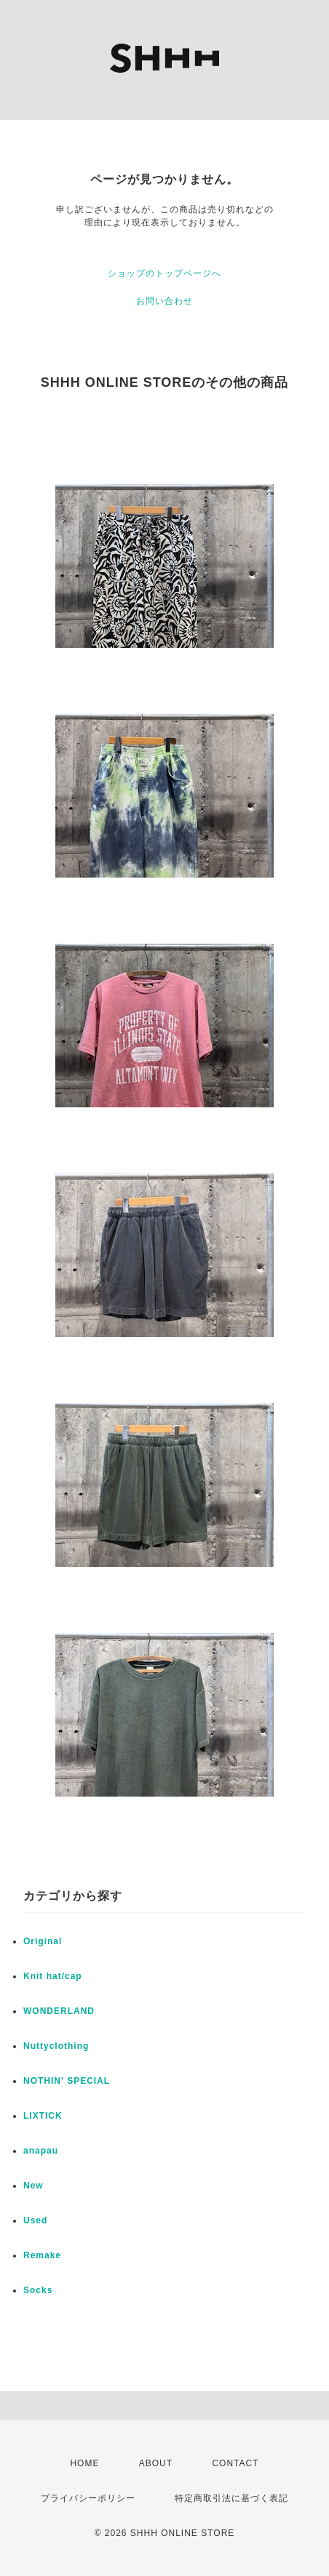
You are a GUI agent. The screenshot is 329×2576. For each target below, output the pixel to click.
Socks (37, 2290)
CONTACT (235, 2463)
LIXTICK (43, 2116)
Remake (42, 2255)
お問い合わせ (164, 301)
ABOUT (156, 2463)
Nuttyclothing (56, 2046)
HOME (84, 2463)
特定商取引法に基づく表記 (231, 2498)
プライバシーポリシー (88, 2498)
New (33, 2185)
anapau (40, 2151)
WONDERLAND (59, 2011)
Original (42, 1941)
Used (35, 2220)
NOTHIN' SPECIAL (66, 2081)
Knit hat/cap (52, 1976)
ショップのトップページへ (164, 273)
